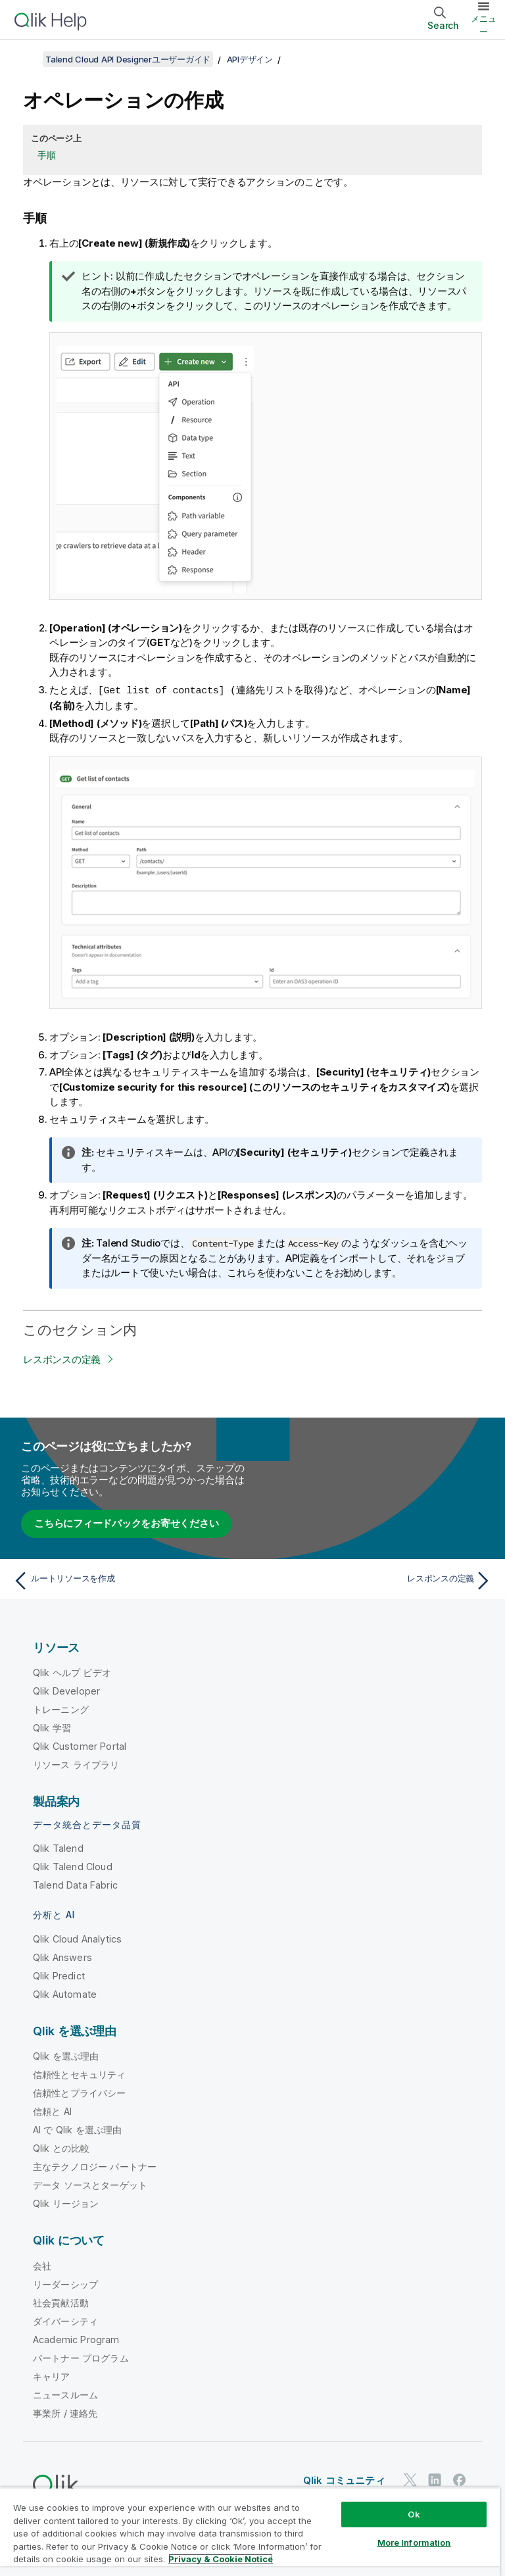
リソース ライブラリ (76, 1764)
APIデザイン (250, 59)
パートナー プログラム (81, 2357)
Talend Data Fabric (75, 1884)
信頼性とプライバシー (79, 2092)
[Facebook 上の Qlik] (459, 2479)
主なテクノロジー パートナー (94, 2165)
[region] (250, 2531)
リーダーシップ (65, 2283)
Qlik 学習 (52, 1727)
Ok (414, 2514)
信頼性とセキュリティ (79, 2073)
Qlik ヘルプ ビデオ (72, 1671)
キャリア (51, 2375)
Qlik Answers (62, 1956)
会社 (42, 2265)
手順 (46, 155)
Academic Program (76, 2338)
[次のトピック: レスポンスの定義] (376, 1580)
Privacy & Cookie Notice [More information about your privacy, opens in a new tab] (220, 2559)
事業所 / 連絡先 (65, 2412)
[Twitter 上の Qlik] (410, 2479)
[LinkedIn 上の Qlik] (435, 2479)
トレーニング (61, 1708)
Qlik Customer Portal (79, 1745)
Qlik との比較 (61, 2147)
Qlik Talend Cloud (72, 1865)
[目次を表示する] (26, 59)
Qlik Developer (66, 1690)
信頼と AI (52, 2110)
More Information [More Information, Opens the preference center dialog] (414, 2542)
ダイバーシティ (65, 2320)
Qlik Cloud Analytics (77, 1938)
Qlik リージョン (66, 2202)
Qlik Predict (59, 1975)
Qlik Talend (58, 1847)
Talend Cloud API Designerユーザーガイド (127, 59)
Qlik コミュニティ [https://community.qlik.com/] (344, 2479)
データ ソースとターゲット (90, 2184)
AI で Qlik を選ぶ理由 (77, 2129)
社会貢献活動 (61, 2302)
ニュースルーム (65, 2394)
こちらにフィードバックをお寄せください (126, 1522)
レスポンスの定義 (62, 1358)
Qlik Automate (65, 1993)
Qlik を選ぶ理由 (66, 2055)
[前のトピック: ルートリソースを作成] (129, 1580)
